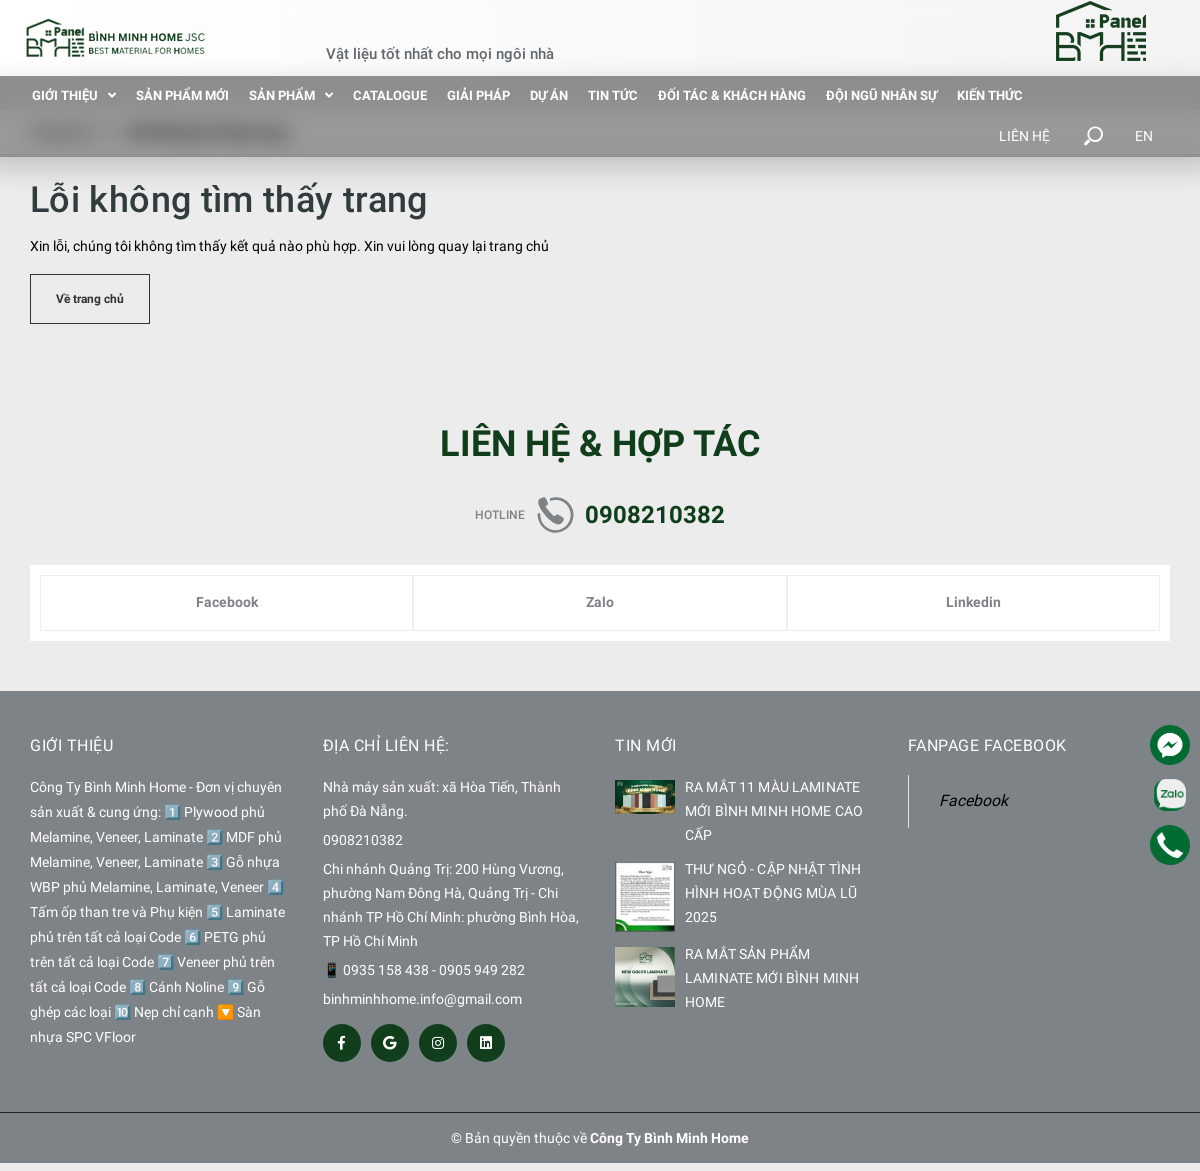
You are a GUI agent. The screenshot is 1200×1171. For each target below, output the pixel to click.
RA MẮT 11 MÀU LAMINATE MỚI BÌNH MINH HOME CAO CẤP (774, 811)
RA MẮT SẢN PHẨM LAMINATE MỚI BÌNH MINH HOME (772, 978)
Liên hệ (1024, 136)
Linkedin (973, 602)
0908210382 (655, 515)
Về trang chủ (90, 299)
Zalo (600, 602)
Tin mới (646, 745)
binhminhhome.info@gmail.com (422, 999)
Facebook (227, 602)
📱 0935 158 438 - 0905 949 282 (424, 970)
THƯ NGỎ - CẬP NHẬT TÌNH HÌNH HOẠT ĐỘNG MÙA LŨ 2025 (773, 893)
